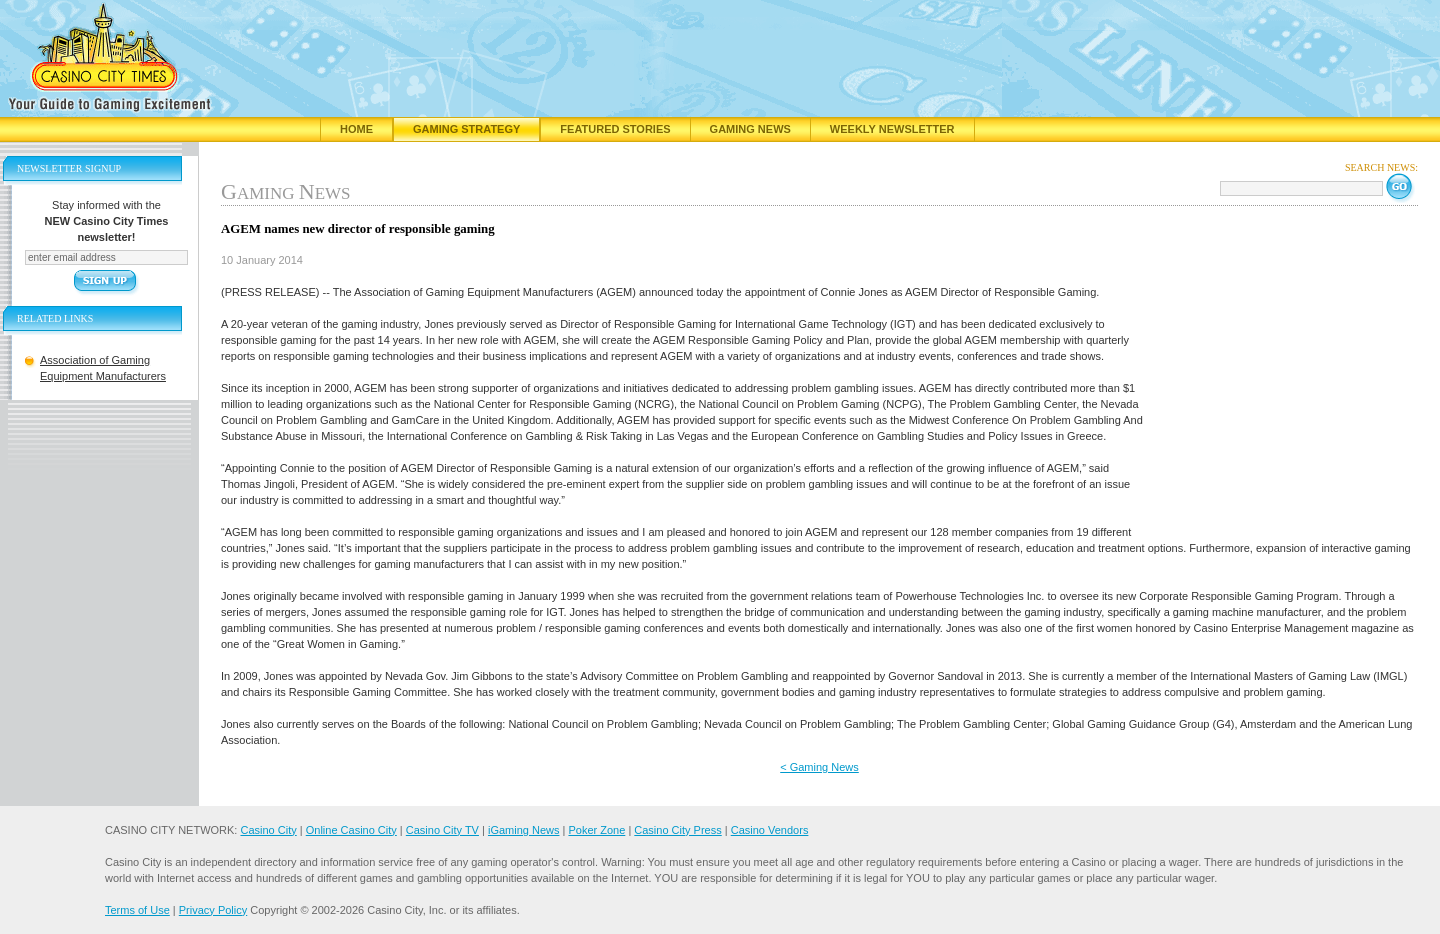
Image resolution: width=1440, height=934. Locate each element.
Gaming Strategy (466, 129)
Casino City (268, 830)
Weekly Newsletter (892, 129)
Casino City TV (442, 830)
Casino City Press (677, 830)
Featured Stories (615, 129)
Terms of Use (137, 910)
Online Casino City (351, 830)
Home (356, 129)
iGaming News (524, 830)
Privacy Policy (213, 910)
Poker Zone (596, 830)
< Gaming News (819, 767)
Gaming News (750, 129)
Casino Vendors (770, 830)
